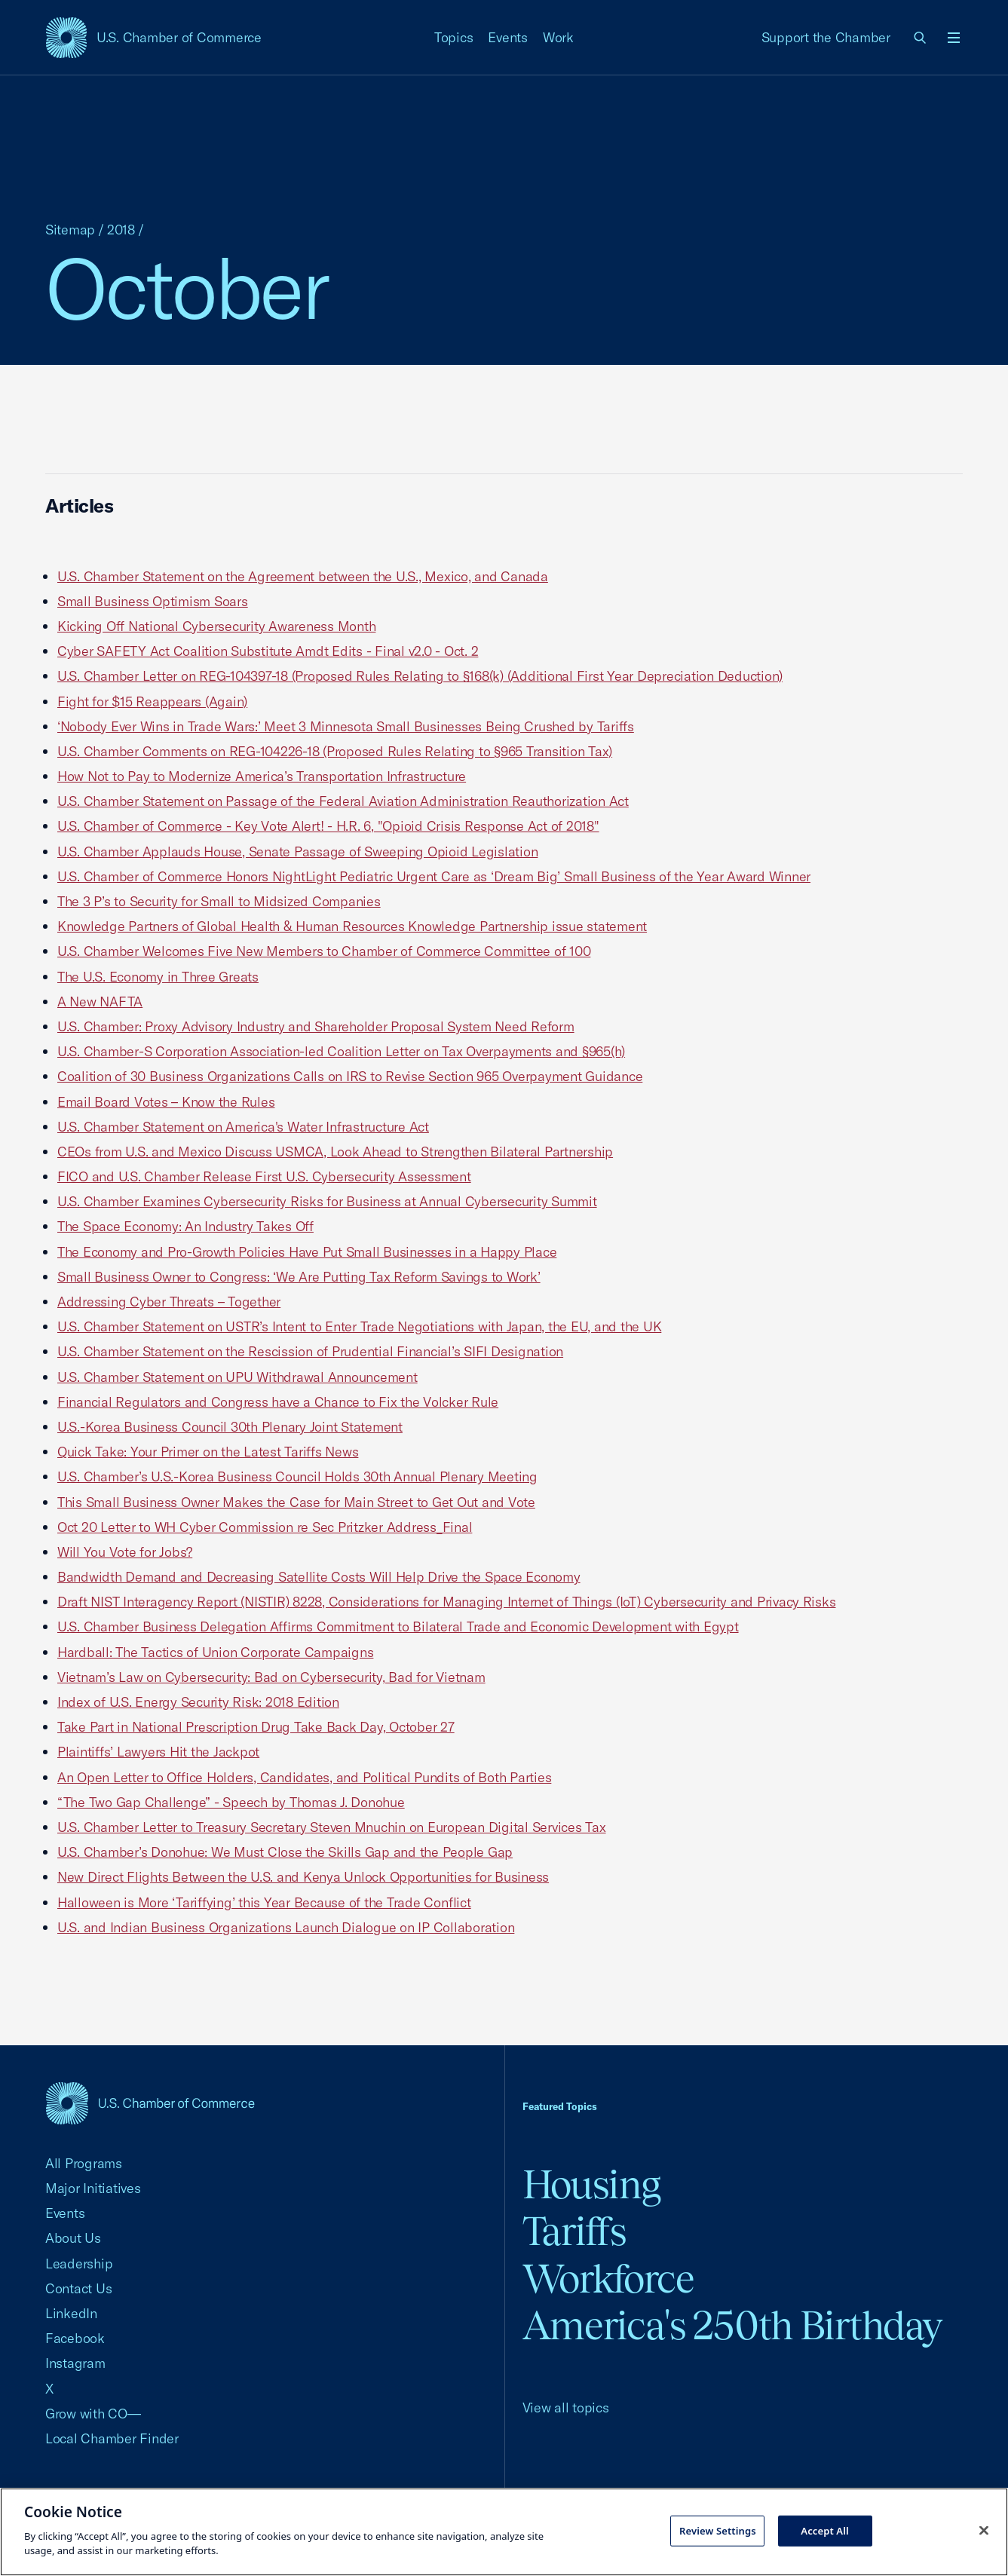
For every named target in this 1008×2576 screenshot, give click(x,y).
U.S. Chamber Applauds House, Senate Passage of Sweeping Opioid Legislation (297, 851)
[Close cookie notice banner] (983, 2530)
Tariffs (574, 2231)
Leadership (78, 2263)
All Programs (83, 2163)
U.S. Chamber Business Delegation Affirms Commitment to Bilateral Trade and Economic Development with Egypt (398, 1626)
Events (508, 37)
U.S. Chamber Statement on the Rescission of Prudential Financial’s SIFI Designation (310, 1351)
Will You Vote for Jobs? (124, 1552)
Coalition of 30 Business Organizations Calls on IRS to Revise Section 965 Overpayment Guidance (349, 1076)
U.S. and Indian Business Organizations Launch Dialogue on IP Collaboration (285, 1927)
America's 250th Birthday (732, 2325)
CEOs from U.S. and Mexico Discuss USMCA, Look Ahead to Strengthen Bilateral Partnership (335, 1151)
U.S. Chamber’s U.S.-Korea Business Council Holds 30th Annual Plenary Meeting (297, 1476)
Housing (591, 2184)
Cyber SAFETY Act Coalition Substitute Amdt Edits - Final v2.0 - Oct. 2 (267, 651)
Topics (453, 37)
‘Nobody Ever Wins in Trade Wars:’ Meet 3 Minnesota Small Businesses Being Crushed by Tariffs (345, 726)
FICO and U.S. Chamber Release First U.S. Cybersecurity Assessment (264, 1176)
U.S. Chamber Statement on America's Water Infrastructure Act (243, 1126)
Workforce (608, 2279)
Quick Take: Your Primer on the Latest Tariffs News (207, 1451)
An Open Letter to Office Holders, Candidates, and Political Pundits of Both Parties (304, 1777)
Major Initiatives (93, 2188)
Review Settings (717, 2530)
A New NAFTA (99, 1001)
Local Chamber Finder (112, 2438)
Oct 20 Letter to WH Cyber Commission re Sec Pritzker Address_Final (264, 1527)
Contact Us (78, 2288)
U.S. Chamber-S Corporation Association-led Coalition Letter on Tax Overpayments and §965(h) (341, 1051)
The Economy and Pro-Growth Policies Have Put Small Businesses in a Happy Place (306, 1251)
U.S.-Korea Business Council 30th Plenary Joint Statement (230, 1426)
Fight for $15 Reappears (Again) (152, 701)
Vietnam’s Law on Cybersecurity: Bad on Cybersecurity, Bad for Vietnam (271, 1677)
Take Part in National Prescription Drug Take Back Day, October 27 (256, 1726)
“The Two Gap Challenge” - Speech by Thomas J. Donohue (231, 1802)
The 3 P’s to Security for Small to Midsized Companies (219, 901)
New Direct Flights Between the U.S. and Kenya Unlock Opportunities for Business (303, 1876)
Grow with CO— (93, 2413)
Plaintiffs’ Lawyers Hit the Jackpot (158, 1751)
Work (558, 37)
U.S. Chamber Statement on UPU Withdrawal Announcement (237, 1377)
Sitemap (70, 229)
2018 (121, 229)
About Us (73, 2238)
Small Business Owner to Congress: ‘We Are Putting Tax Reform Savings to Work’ (299, 1276)
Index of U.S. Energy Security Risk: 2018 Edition (198, 1702)
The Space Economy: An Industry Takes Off (185, 1226)
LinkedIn (71, 2313)
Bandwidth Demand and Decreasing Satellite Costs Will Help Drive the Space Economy (319, 1576)
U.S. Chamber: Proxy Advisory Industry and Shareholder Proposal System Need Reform (315, 1026)
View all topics (565, 2407)
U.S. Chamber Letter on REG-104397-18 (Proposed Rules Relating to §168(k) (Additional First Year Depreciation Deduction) (420, 676)
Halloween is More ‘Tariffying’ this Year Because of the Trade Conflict (264, 1902)
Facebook (75, 2338)
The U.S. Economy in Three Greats (158, 976)
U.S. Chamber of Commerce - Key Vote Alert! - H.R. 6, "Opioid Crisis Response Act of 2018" (328, 826)
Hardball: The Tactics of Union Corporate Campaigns (215, 1652)
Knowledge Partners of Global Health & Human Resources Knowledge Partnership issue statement (352, 926)
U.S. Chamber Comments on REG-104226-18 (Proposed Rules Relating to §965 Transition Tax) (334, 751)
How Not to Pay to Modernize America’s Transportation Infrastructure (261, 776)
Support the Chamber (825, 37)
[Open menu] (954, 38)
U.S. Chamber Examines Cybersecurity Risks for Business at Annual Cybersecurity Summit (327, 1201)
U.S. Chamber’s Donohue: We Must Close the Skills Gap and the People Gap (285, 1852)
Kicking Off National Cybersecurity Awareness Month (216, 626)
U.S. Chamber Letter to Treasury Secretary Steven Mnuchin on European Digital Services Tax (331, 1827)
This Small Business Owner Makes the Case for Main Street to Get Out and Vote (296, 1502)
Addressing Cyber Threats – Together (168, 1301)
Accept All (825, 2530)
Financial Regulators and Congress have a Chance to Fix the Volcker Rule (277, 1402)
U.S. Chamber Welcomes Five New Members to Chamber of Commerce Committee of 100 (323, 951)
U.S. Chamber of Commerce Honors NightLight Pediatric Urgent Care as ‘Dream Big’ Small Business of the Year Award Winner (433, 876)
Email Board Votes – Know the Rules (165, 1101)
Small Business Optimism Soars (152, 601)
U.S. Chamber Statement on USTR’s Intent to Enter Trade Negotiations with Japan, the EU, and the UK (359, 1326)
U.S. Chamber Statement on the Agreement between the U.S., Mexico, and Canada (302, 576)
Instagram (75, 2363)
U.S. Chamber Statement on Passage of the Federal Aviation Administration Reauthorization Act (343, 801)
